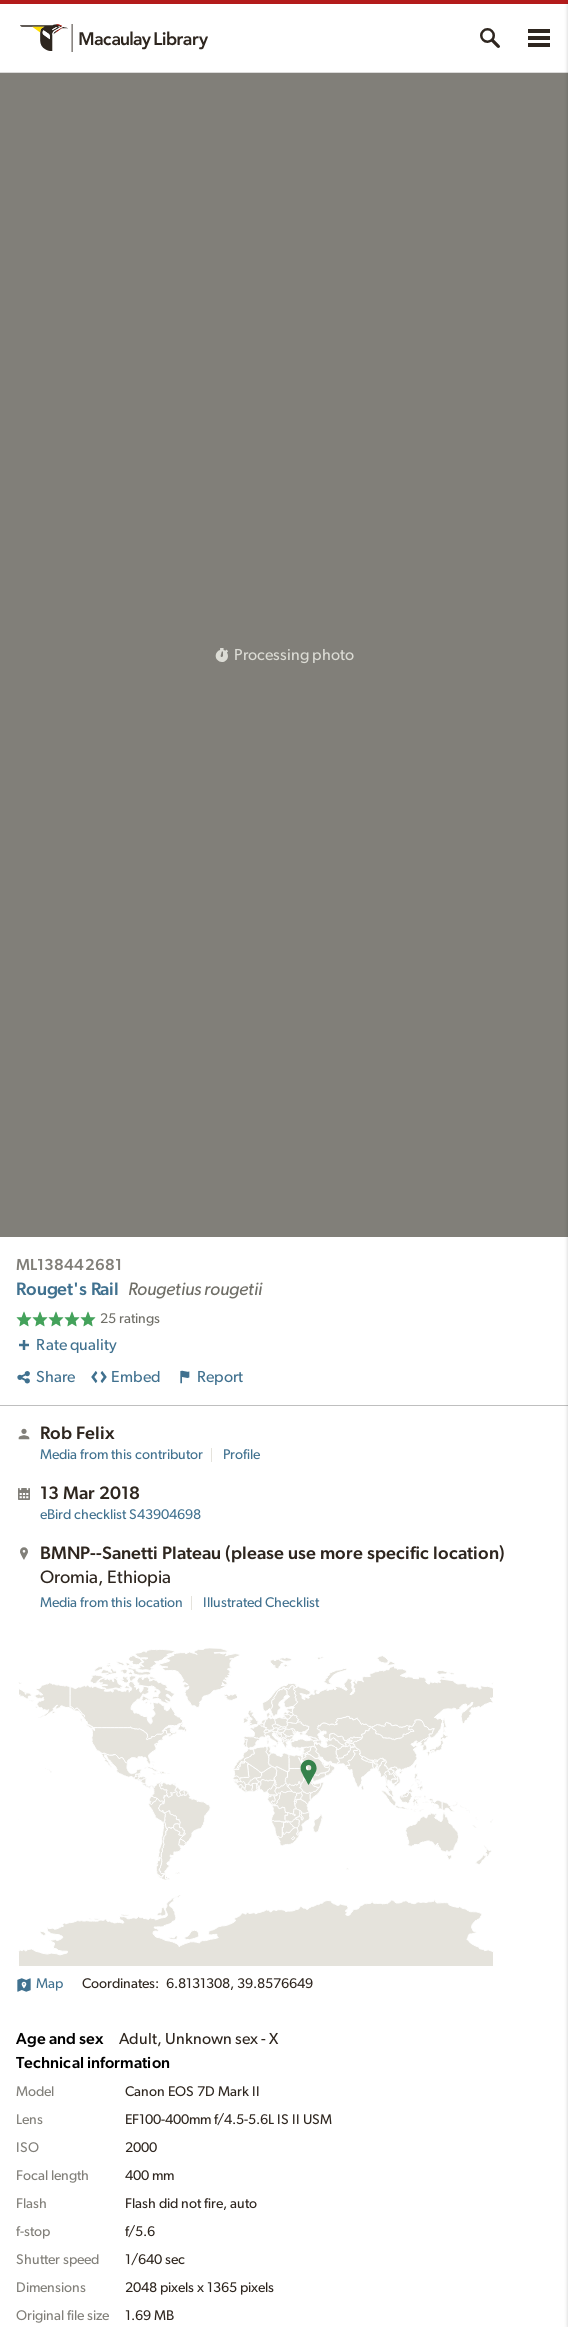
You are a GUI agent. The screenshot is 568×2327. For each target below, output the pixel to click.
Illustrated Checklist (261, 1603)
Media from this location (111, 1603)
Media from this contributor (121, 1455)
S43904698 (120, 1515)
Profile (241, 1455)
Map (39, 1984)
